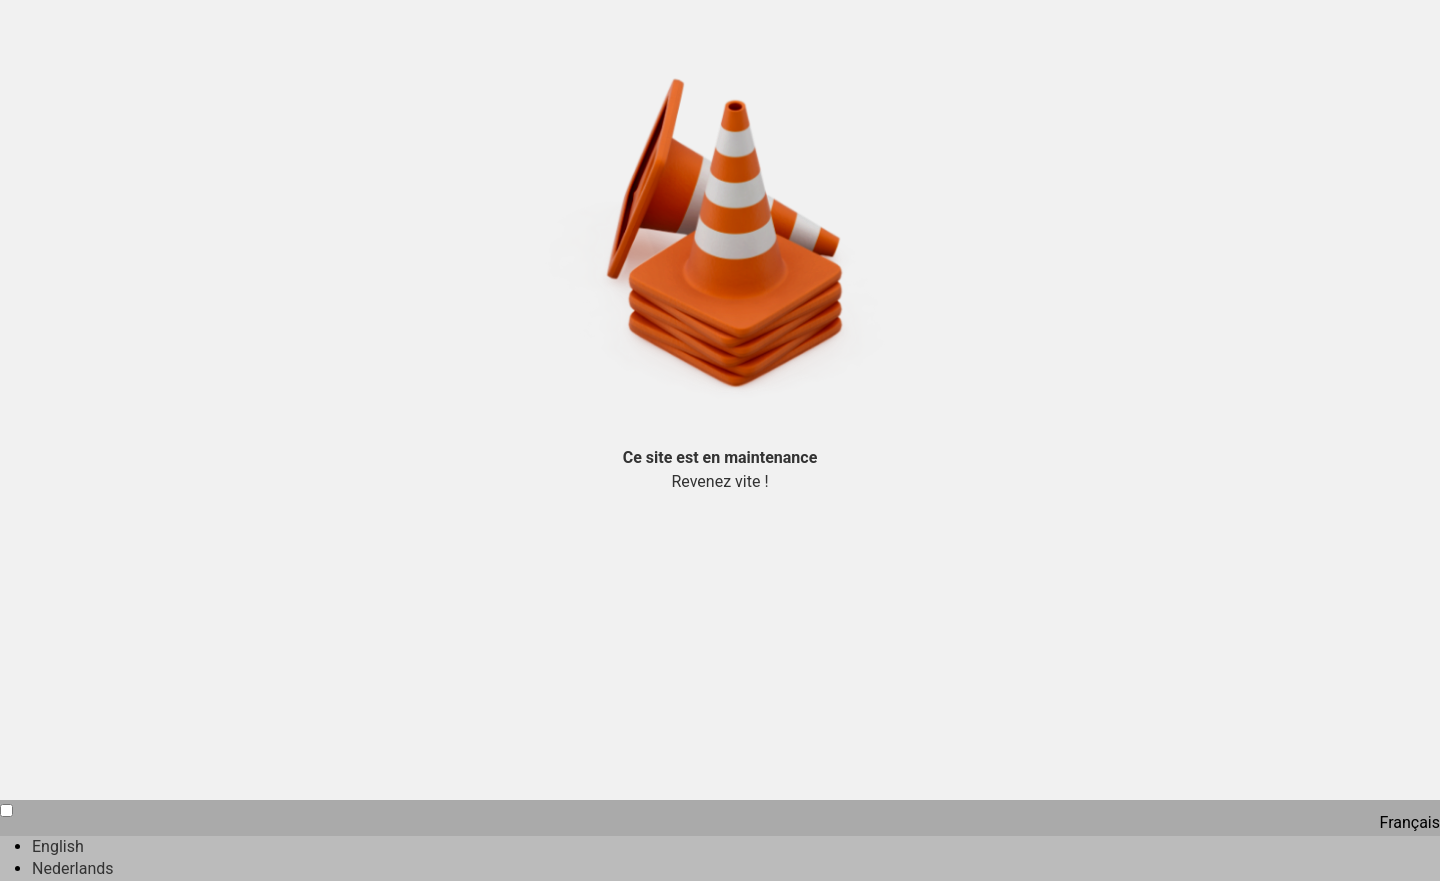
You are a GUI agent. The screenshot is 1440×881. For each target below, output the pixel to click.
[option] (736, 847)
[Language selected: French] (720, 840)
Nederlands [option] (73, 868)
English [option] (58, 846)
